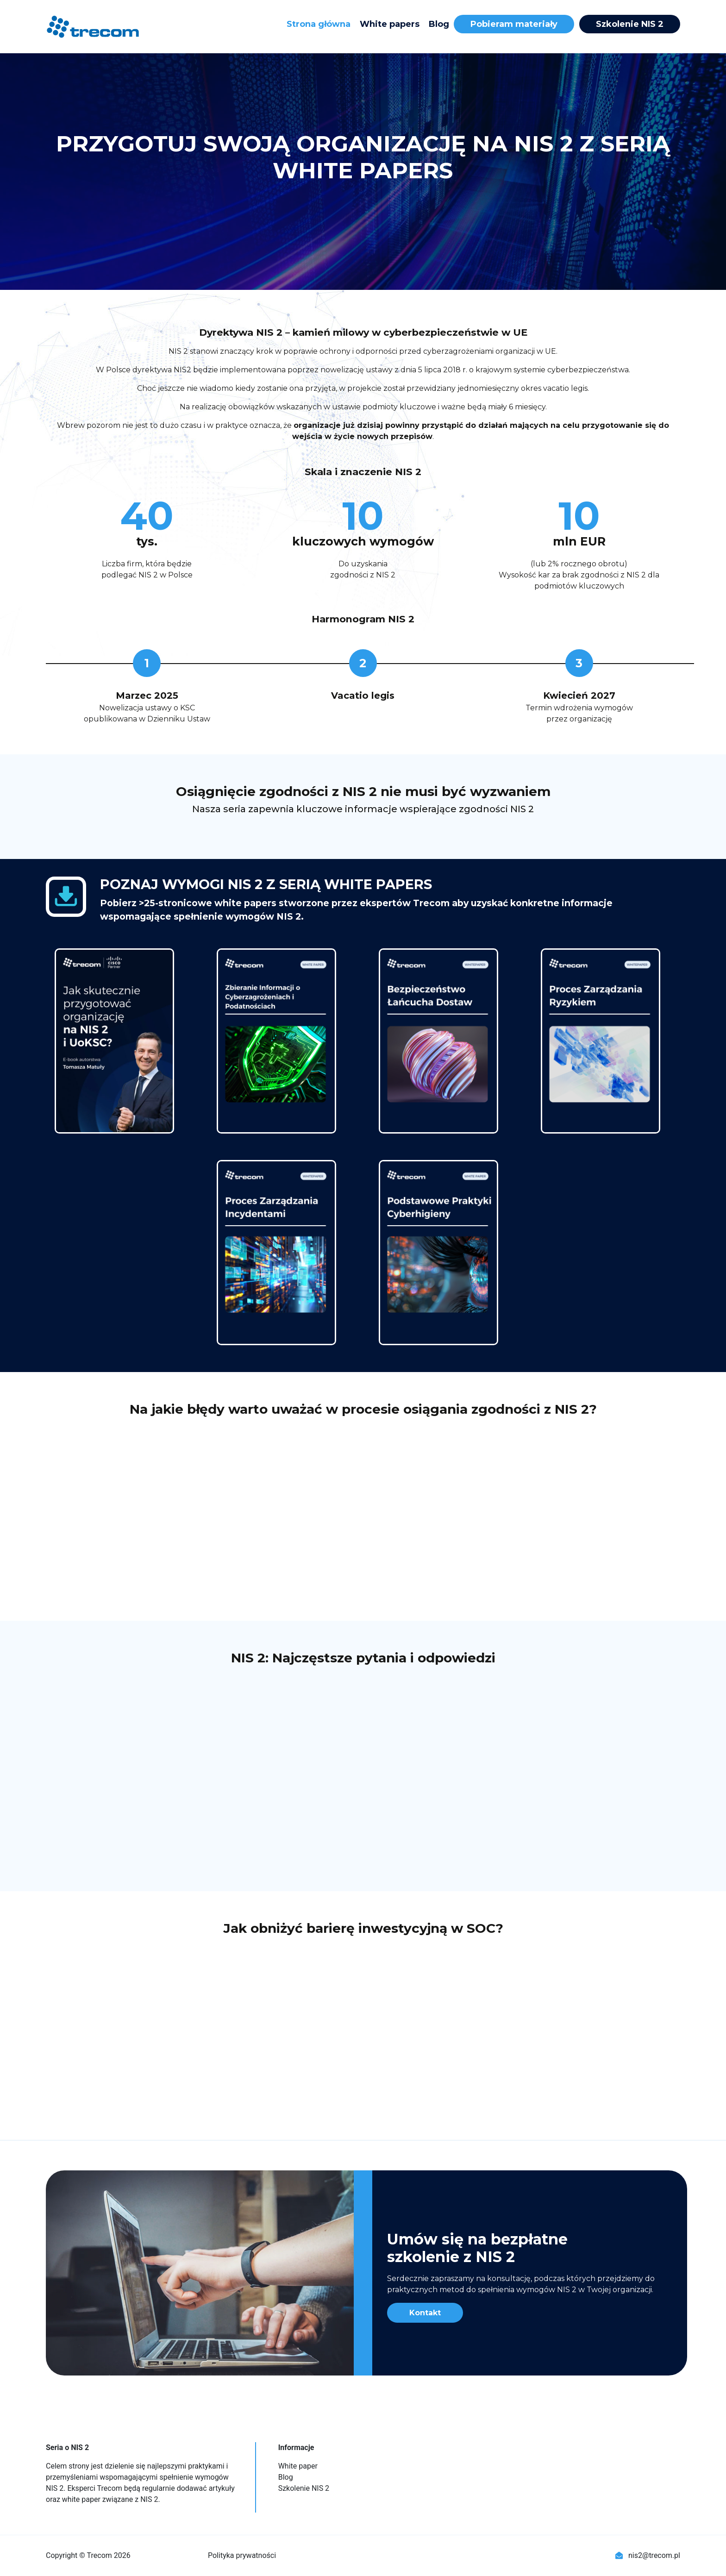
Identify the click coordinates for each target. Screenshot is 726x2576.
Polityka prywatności (242, 2555)
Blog (439, 24)
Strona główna (318, 24)
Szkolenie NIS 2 (629, 24)
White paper (298, 2466)
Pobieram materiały (513, 24)
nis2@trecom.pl (647, 2555)
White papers (389, 24)
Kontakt (425, 2312)
